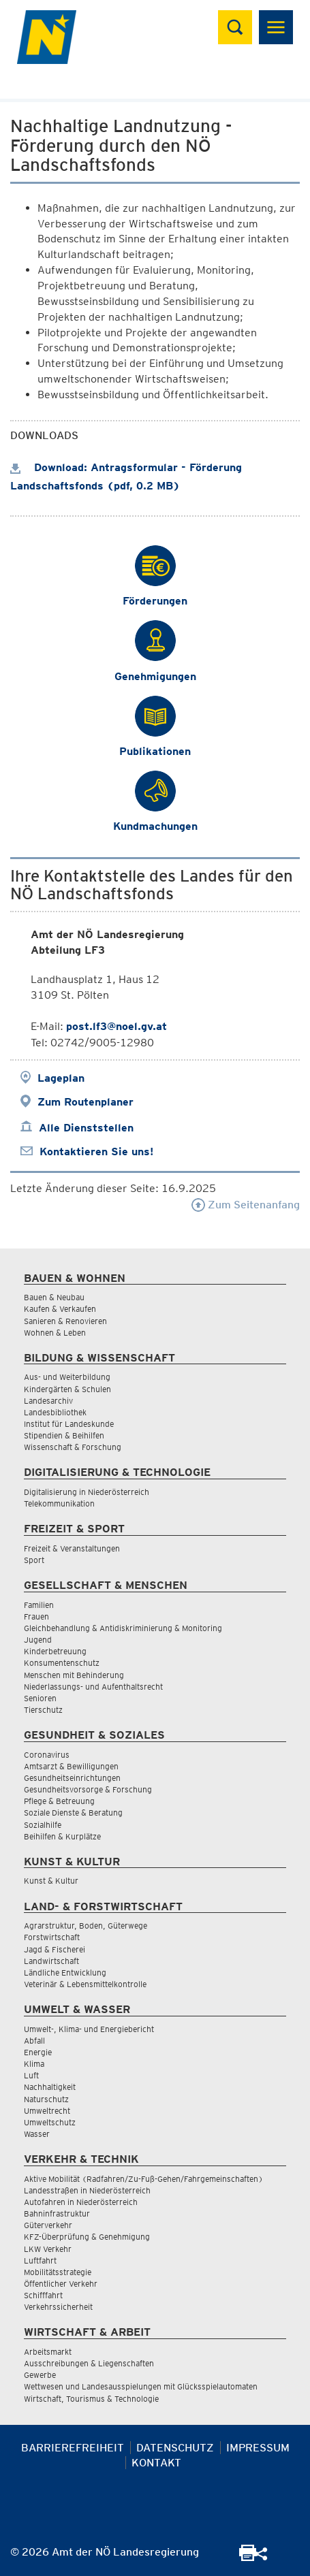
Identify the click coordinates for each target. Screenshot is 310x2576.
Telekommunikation (59, 1503)
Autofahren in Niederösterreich (81, 2202)
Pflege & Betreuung (59, 1801)
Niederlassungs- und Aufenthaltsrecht (93, 1686)
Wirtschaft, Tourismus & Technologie (91, 2399)
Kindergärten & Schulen (67, 1389)
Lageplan (60, 1078)
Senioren (40, 1698)
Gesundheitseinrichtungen (72, 1778)
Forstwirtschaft (52, 1937)
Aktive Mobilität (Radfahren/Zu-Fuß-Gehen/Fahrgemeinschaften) (143, 2179)
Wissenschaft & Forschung (72, 1447)
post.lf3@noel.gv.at (116, 1026)
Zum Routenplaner (85, 1101)
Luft (31, 2075)
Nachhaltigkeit (50, 2087)
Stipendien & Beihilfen (64, 1435)
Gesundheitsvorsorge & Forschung (88, 1789)
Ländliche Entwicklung (65, 1972)
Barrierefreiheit (72, 2447)
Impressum (258, 2447)
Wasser (37, 2134)
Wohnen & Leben (55, 1332)
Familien (39, 1605)
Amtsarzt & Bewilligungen (71, 1766)
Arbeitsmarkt (48, 2352)
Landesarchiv (48, 1401)
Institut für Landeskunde (69, 1424)
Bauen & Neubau (54, 1297)
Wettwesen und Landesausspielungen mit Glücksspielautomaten (141, 2386)
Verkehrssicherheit (58, 2307)
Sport (34, 1560)
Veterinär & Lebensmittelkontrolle (85, 1984)
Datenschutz (175, 2447)
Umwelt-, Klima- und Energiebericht (89, 2029)
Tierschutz (43, 1710)
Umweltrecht (47, 2111)
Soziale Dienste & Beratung (73, 1812)
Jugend (38, 1640)
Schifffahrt (43, 2295)
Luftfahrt (40, 2260)
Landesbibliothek (55, 1412)
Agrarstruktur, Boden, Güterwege (85, 1925)
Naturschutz (46, 2099)
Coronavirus (46, 1755)
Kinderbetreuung (55, 1651)
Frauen (36, 1616)
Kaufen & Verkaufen (60, 1309)
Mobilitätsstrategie (57, 2272)
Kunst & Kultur (51, 1880)
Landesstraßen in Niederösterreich (87, 2190)
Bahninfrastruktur (57, 2213)
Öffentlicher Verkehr (60, 2284)
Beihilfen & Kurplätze (62, 1836)
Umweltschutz (50, 2122)
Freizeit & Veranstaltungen (72, 1548)
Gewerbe (40, 2375)
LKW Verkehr (48, 2249)
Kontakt (156, 2462)
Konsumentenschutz (61, 1663)
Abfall (34, 2040)
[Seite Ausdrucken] (248, 2557)
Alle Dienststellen (86, 1127)
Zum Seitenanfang (245, 1204)
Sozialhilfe (42, 1825)
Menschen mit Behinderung (74, 1675)
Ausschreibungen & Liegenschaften (89, 2363)
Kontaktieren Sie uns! (96, 1151)
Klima (34, 2064)
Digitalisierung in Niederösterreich (86, 1492)
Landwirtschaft (51, 1961)
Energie (38, 2052)
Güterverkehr (48, 2225)
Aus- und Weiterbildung (67, 1377)
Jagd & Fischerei (54, 1949)
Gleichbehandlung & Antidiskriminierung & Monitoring (123, 1628)
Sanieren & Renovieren (65, 1321)
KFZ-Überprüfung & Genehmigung (87, 2237)
